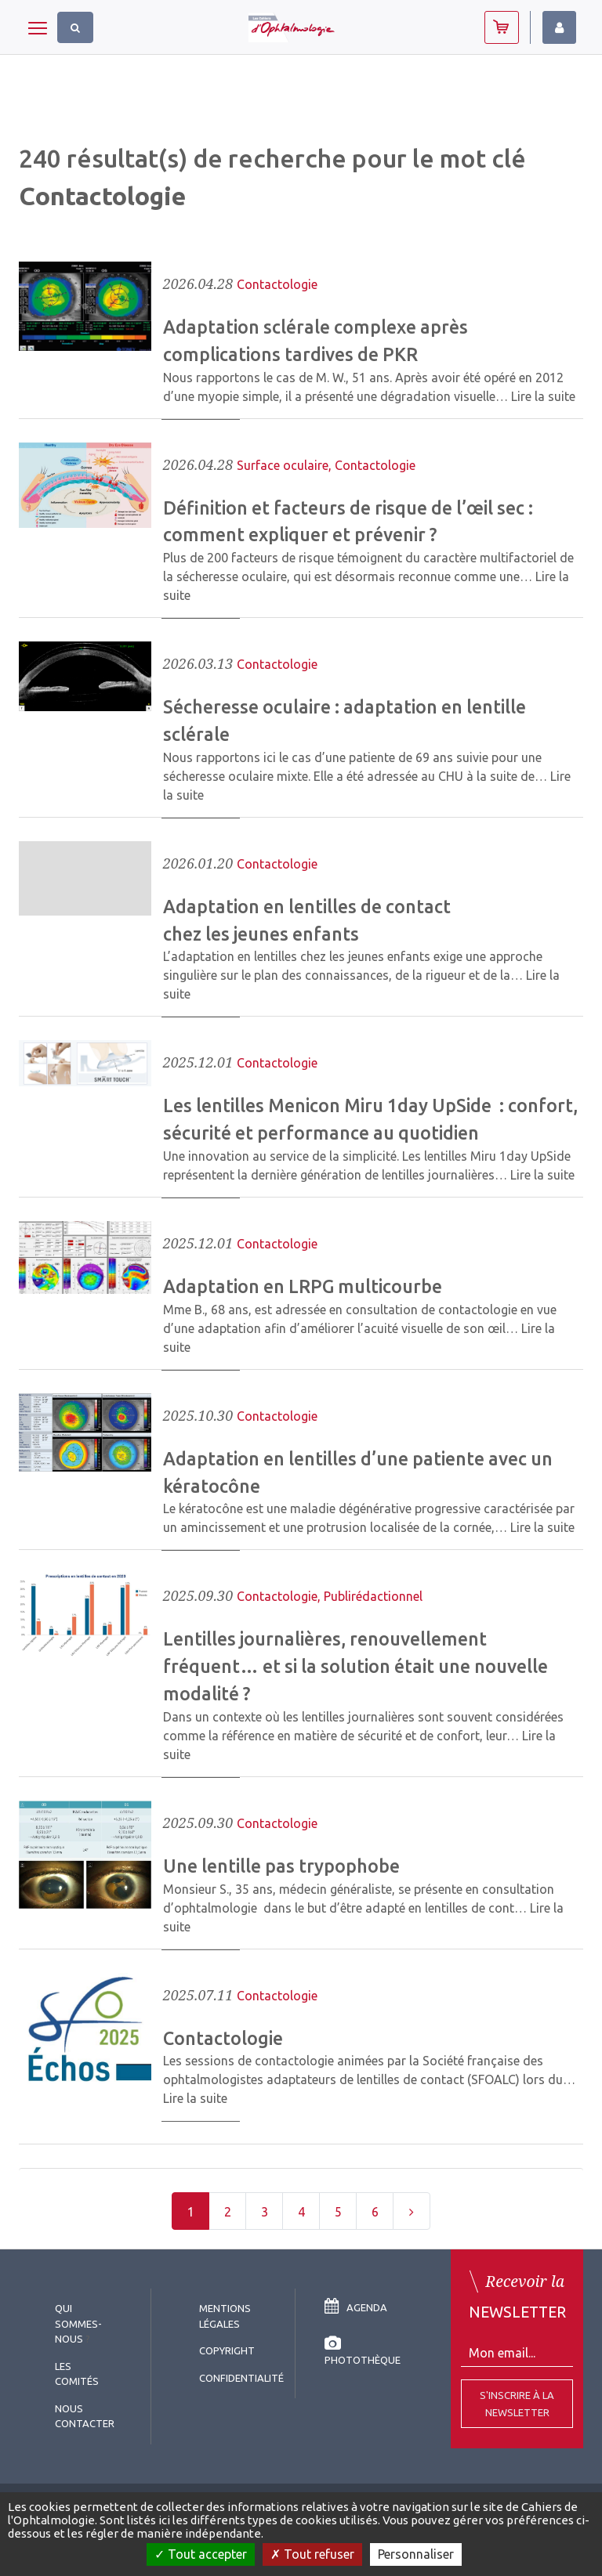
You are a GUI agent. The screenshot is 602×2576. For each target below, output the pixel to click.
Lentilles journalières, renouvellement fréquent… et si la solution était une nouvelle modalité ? (355, 1665)
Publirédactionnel (373, 1596)
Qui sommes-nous (78, 2323)
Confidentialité (241, 2377)
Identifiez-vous (559, 27)
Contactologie (277, 284)
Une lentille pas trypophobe (281, 1865)
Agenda (356, 2307)
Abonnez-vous (502, 27)
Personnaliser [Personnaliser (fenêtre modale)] (416, 2554)
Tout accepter (200, 2554)
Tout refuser (312, 2554)
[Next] (411, 2211)
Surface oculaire (282, 465)
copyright (227, 2350)
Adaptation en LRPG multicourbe (302, 1286)
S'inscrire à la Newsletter (517, 2404)
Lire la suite (543, 396)
